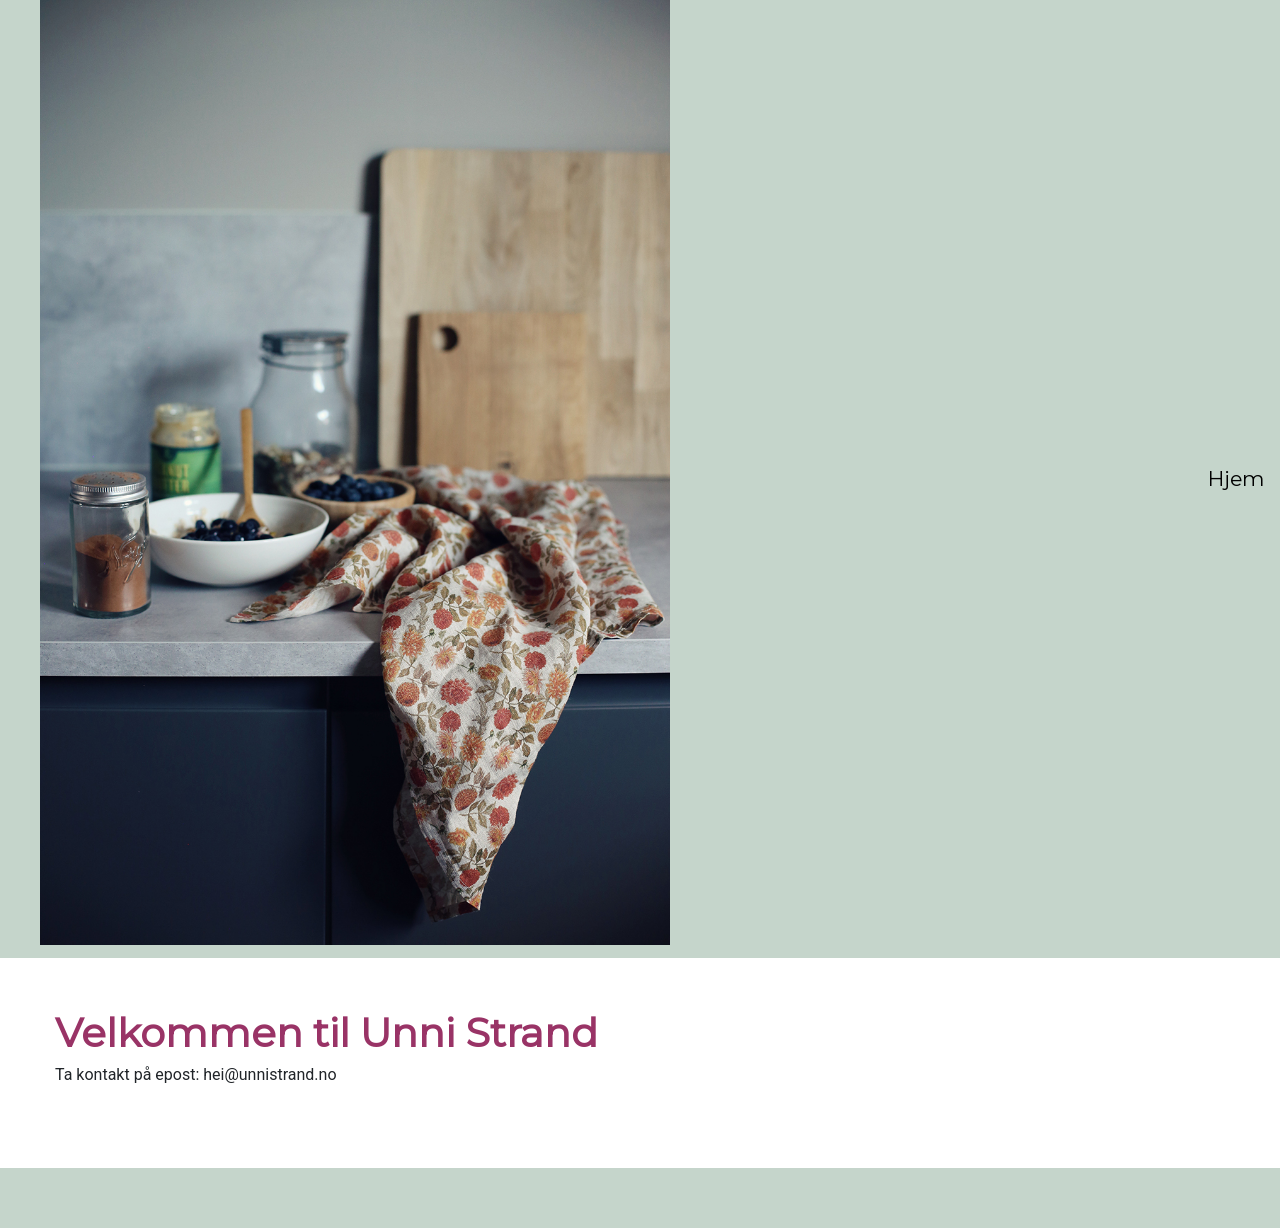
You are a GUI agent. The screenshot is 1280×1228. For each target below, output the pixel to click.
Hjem (1236, 478)
